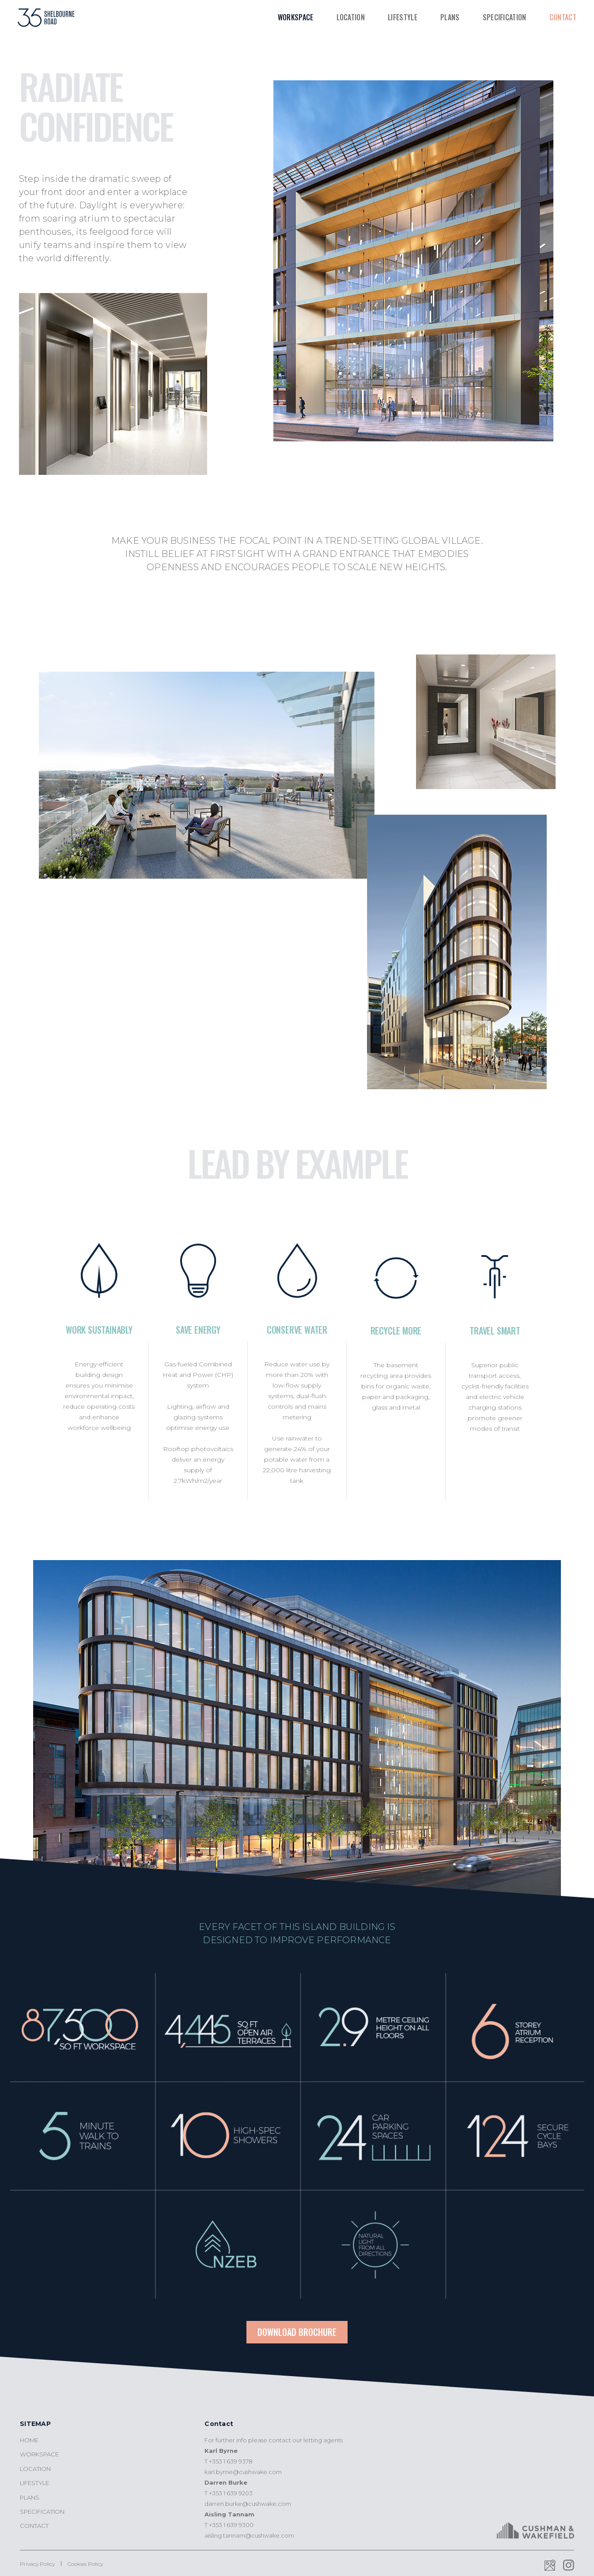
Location (351, 17)
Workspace (296, 17)
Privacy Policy (37, 2564)
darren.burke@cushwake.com (247, 2503)
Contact (562, 17)
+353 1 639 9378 (231, 2461)
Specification (504, 17)
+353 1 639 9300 (231, 2524)
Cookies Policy (85, 2564)
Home (29, 2440)
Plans (450, 17)
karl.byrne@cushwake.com (243, 2471)
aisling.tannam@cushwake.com (249, 2535)
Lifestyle (402, 17)
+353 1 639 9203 (231, 2493)
